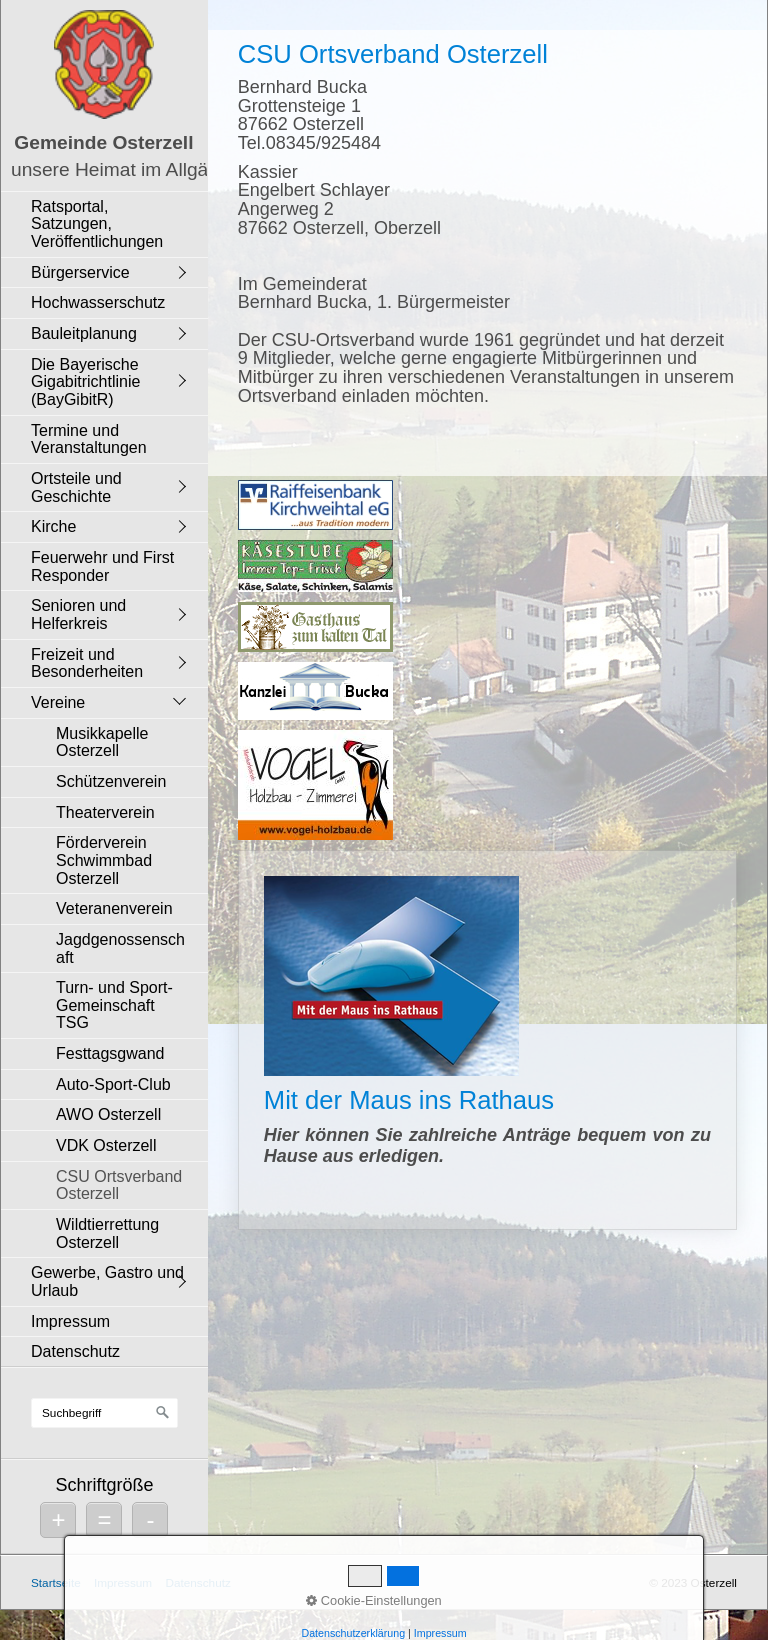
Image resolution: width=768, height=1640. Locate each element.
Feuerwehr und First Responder (102, 566)
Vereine (58, 702)
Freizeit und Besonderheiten (87, 663)
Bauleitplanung (84, 333)
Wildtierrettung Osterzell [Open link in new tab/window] (107, 1233)
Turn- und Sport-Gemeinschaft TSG (114, 1005)
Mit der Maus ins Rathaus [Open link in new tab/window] (487, 1040)
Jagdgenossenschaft (120, 948)
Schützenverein (111, 781)
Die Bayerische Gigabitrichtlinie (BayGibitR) (85, 382)
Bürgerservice (80, 272)
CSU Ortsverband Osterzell (119, 1185)
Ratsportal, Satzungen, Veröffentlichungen (97, 224)
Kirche (53, 526)
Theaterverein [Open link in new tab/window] (105, 812)
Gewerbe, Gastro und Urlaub (107, 1281)
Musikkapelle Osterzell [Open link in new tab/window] (102, 742)
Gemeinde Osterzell (103, 142)
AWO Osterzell (108, 1114)
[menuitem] (109, 224)
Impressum (70, 1321)
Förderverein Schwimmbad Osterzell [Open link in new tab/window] (104, 860)
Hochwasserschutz (98, 302)
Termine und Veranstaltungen (89, 439)
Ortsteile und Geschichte (76, 487)
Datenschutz (75, 1351)
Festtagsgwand (110, 1053)
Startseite (56, 1582)
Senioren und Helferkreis (78, 614)
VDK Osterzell (106, 1145)
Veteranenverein (114, 908)
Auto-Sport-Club (113, 1084)
